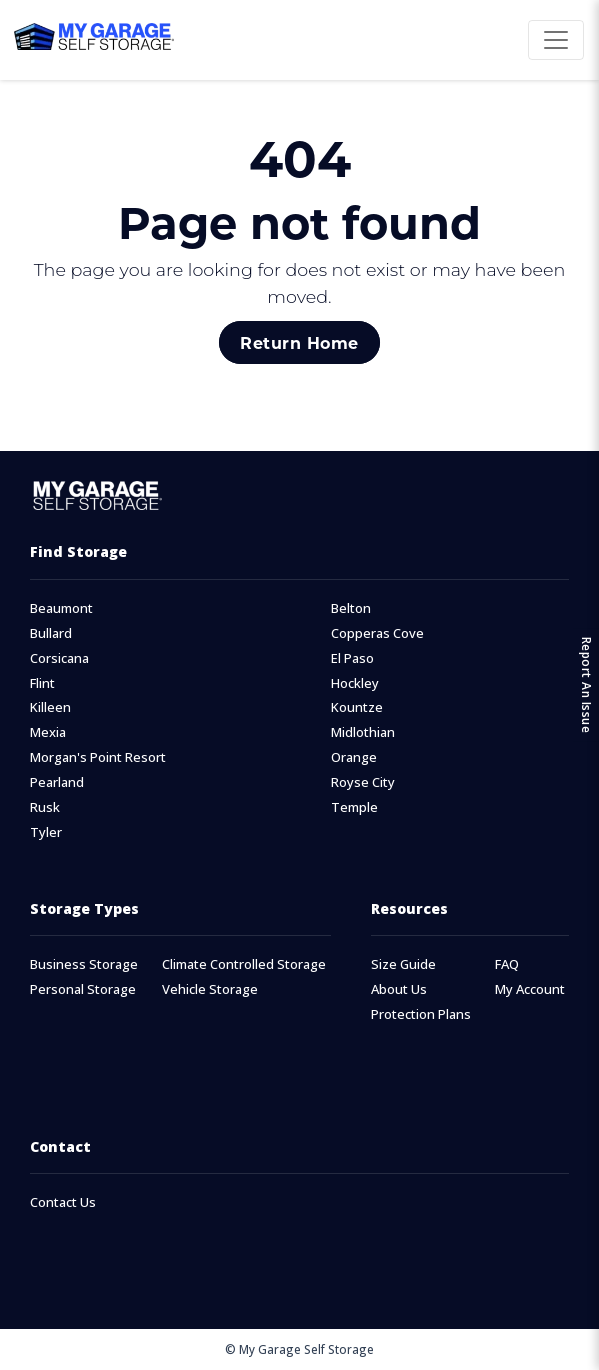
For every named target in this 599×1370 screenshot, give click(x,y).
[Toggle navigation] (556, 40)
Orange (354, 757)
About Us (399, 989)
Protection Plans (421, 1014)
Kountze (357, 707)
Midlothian (363, 732)
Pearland (57, 782)
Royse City (363, 782)
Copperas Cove (377, 633)
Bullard (51, 633)
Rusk (45, 807)
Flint (42, 683)
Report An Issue (586, 685)
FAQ (507, 964)
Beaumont (61, 608)
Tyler (46, 832)
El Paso (352, 658)
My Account (530, 989)
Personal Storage (83, 989)
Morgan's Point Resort (98, 757)
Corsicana (59, 658)
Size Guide (403, 964)
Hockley (355, 683)
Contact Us (63, 1202)
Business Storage (84, 964)
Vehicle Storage (210, 989)
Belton (351, 608)
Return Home (299, 342)
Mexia (48, 732)
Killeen (50, 707)
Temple (354, 807)
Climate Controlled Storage (244, 964)
